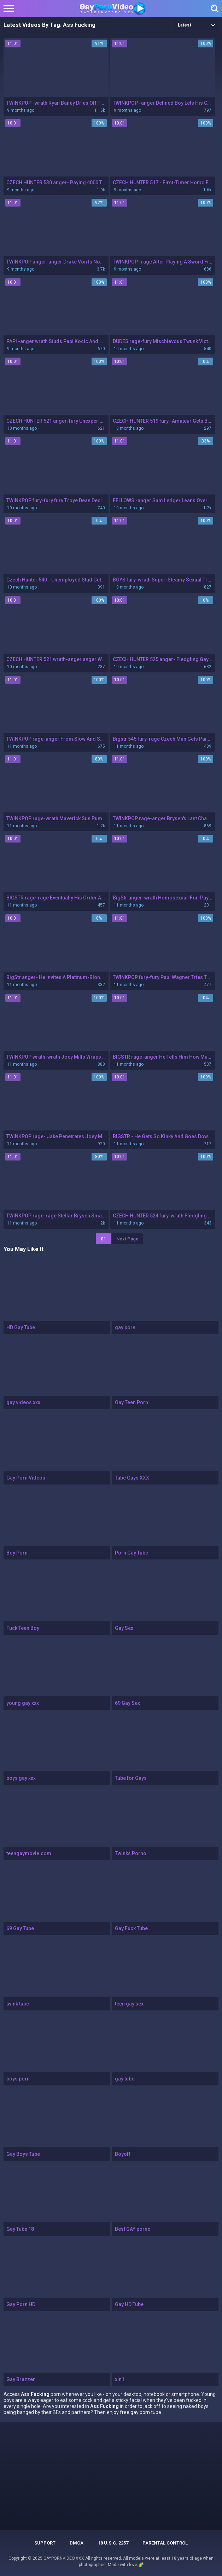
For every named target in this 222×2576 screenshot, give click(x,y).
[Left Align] (10, 8)
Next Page (127, 1238)
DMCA (76, 2543)
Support (44, 2543)
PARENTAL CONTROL (165, 2543)
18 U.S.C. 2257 (113, 2543)
